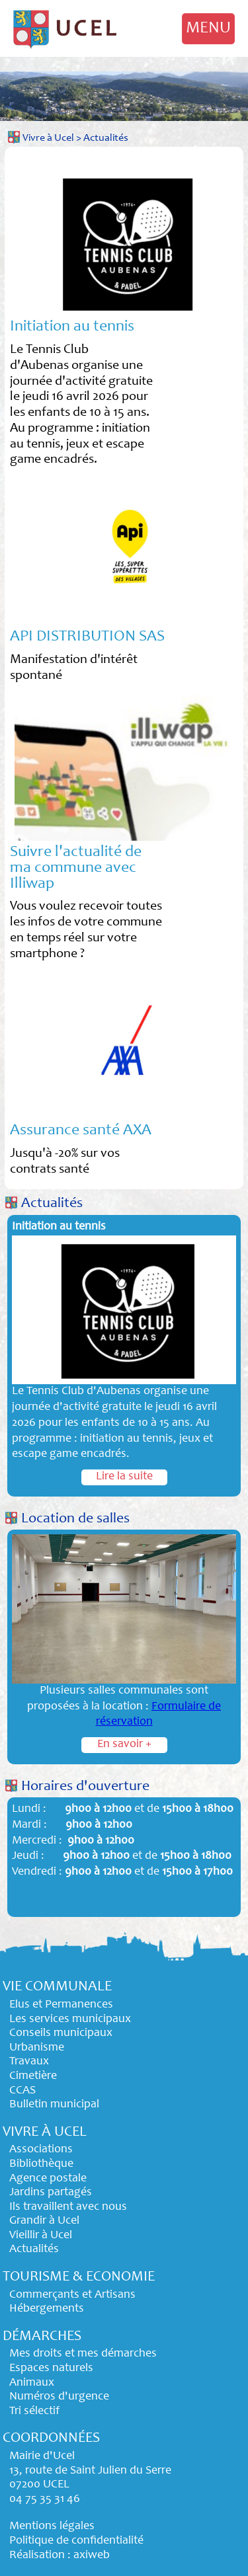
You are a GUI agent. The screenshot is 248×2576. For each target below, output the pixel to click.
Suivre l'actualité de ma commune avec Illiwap (76, 868)
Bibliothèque (41, 2164)
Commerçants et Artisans (72, 2295)
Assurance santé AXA (80, 1131)
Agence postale (48, 2179)
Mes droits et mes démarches (83, 2354)
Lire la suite (124, 1477)
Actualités (105, 138)
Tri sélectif (34, 2411)
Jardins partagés (50, 2193)
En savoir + (124, 1744)
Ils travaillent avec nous (68, 2207)
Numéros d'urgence (59, 2397)
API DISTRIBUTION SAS (87, 637)
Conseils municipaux (60, 2033)
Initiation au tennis (72, 327)
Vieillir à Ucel (40, 2236)
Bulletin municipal (54, 2105)
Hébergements (46, 2309)
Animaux (31, 2383)
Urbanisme (36, 2048)
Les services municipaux (70, 2019)
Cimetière (33, 2076)
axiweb (91, 2555)
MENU (208, 28)
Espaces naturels (51, 2368)
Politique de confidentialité (76, 2541)
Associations (41, 2150)
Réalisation (37, 2555)
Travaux (29, 2062)
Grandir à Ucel (44, 2221)
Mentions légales (52, 2526)
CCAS (22, 2091)
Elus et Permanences (61, 2005)
